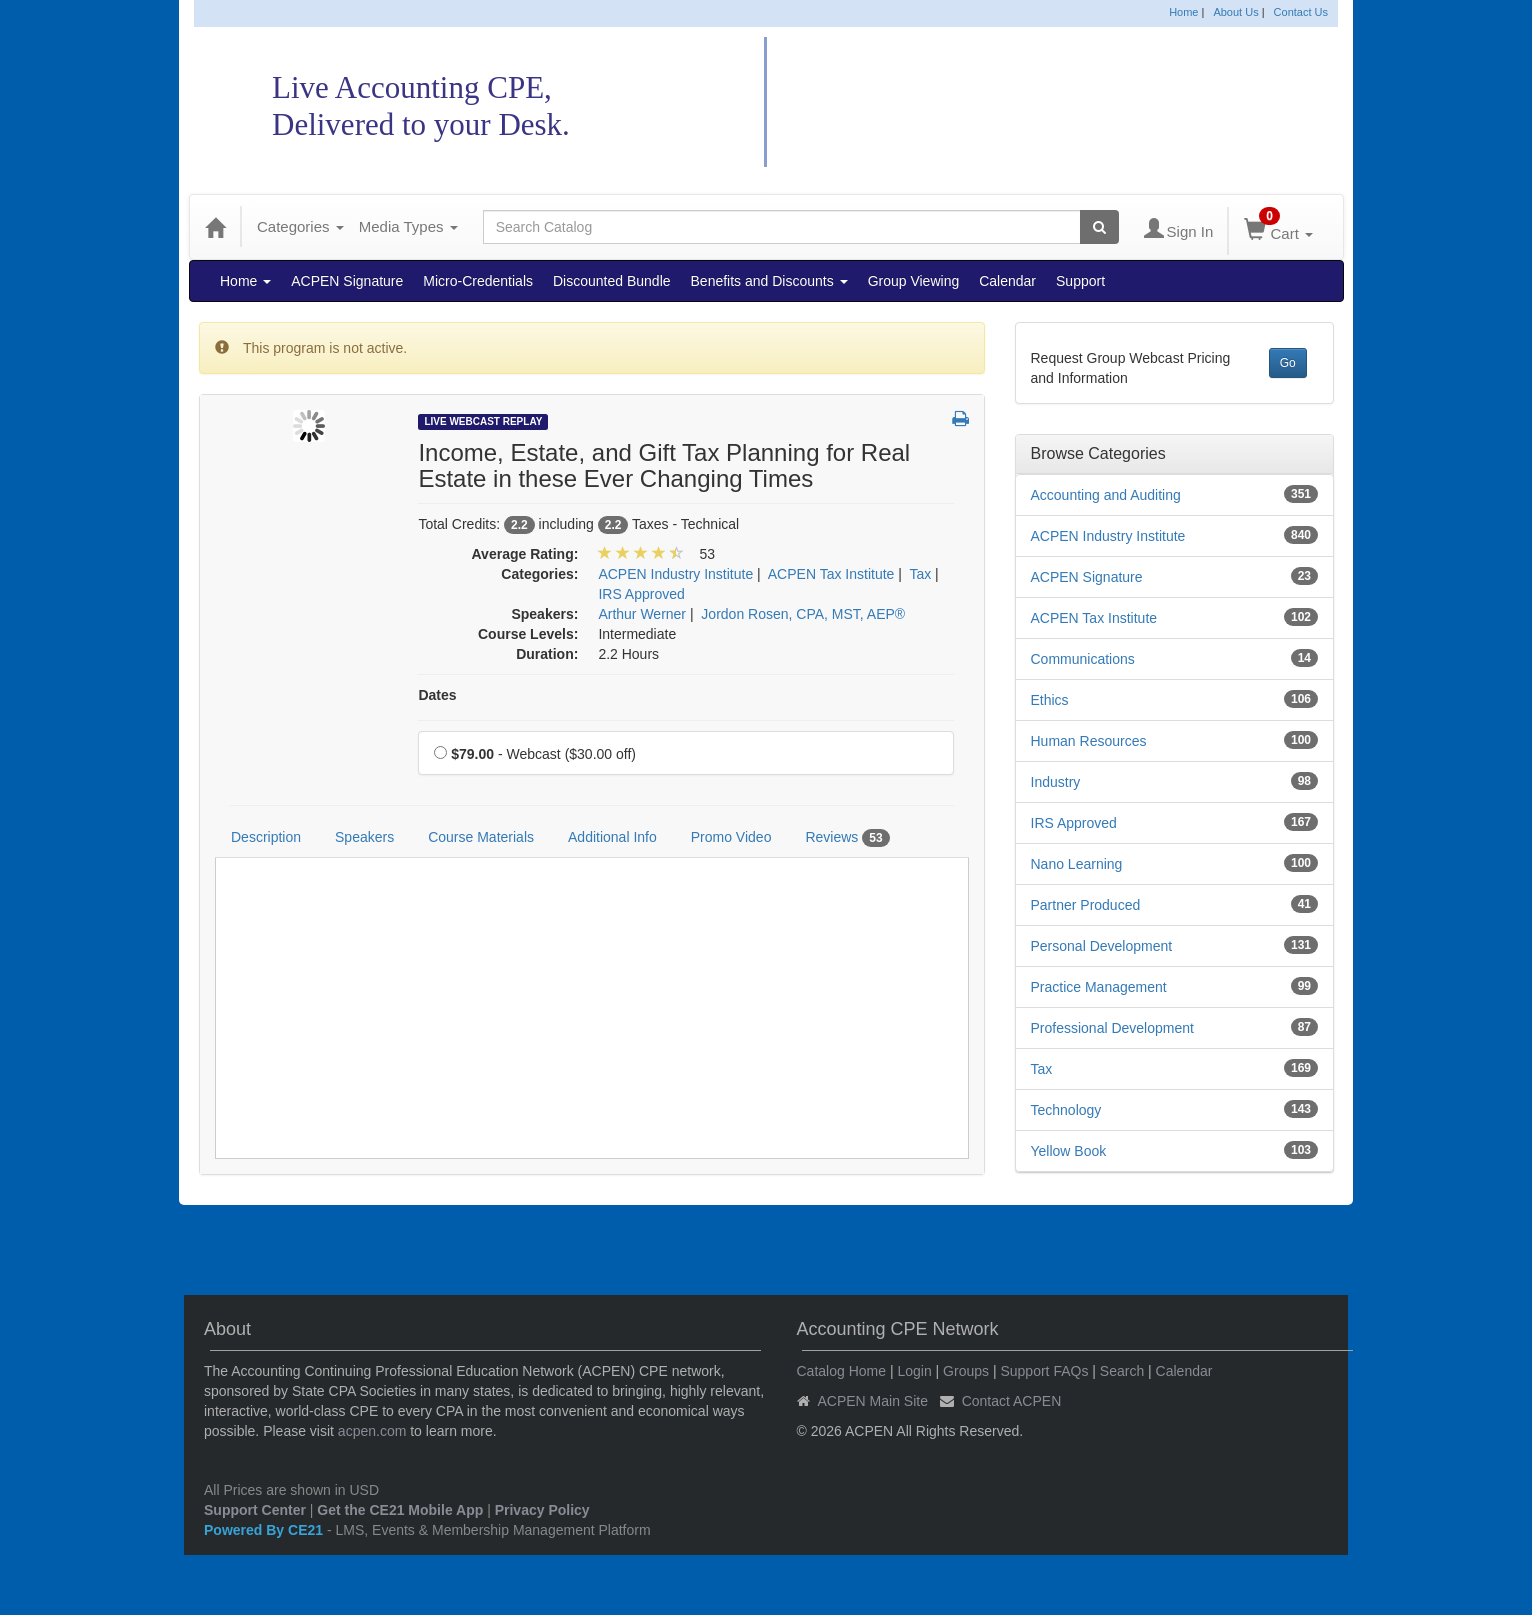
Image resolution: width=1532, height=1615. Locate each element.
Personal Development (1102, 946)
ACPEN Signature (347, 281)
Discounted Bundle (612, 281)
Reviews (847, 838)
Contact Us (1301, 12)
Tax (1042, 1069)
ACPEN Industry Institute (1108, 536)
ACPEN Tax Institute (1094, 618)
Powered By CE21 (265, 1530)
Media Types (408, 226)
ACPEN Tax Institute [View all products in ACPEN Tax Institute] (831, 574)
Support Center (255, 1510)
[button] (960, 420)
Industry (1056, 782)
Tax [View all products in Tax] (920, 574)
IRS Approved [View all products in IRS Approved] (641, 594)
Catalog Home (842, 1371)
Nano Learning (1077, 864)
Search (1122, 1371)
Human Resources (1089, 741)
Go (1288, 363)
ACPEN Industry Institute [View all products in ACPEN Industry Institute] (675, 574)
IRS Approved (1074, 823)
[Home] (215, 227)
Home (1183, 12)
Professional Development (1112, 1028)
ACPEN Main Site (873, 1401)
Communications (1083, 659)
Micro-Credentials (478, 281)
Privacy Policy (542, 1510)
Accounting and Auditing (1106, 495)
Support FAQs (1044, 1371)
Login (914, 1371)
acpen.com (372, 1431)
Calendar (1007, 281)
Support (1080, 281)
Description (266, 837)
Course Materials (481, 837)
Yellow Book (1069, 1151)
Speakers (364, 837)
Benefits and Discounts (769, 281)
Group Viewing (914, 281)
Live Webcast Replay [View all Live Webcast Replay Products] (483, 421)
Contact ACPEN (1012, 1401)
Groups (966, 1371)
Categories (300, 226)
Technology (1066, 1110)
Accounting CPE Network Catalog (1035, 102)
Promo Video (731, 837)
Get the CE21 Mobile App (400, 1510)
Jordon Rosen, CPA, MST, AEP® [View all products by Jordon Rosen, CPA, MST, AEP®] (803, 614)
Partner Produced (1086, 905)
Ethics (1050, 700)
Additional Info (612, 837)
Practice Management (1099, 987)
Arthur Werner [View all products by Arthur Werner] (642, 614)
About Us (1235, 12)
